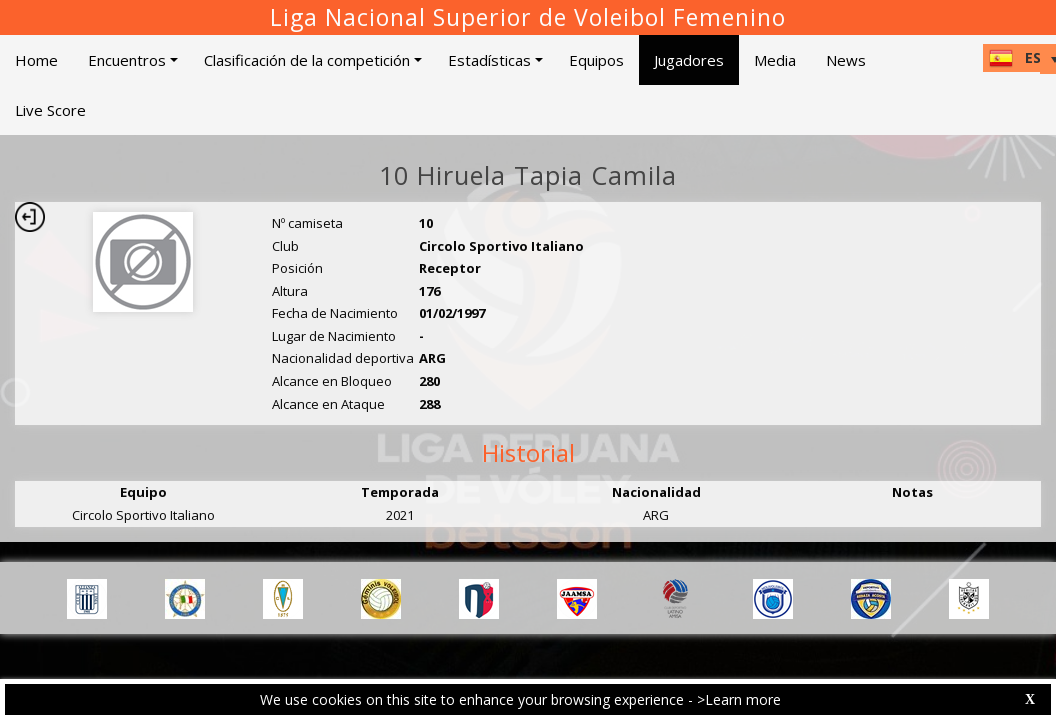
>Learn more (739, 699)
